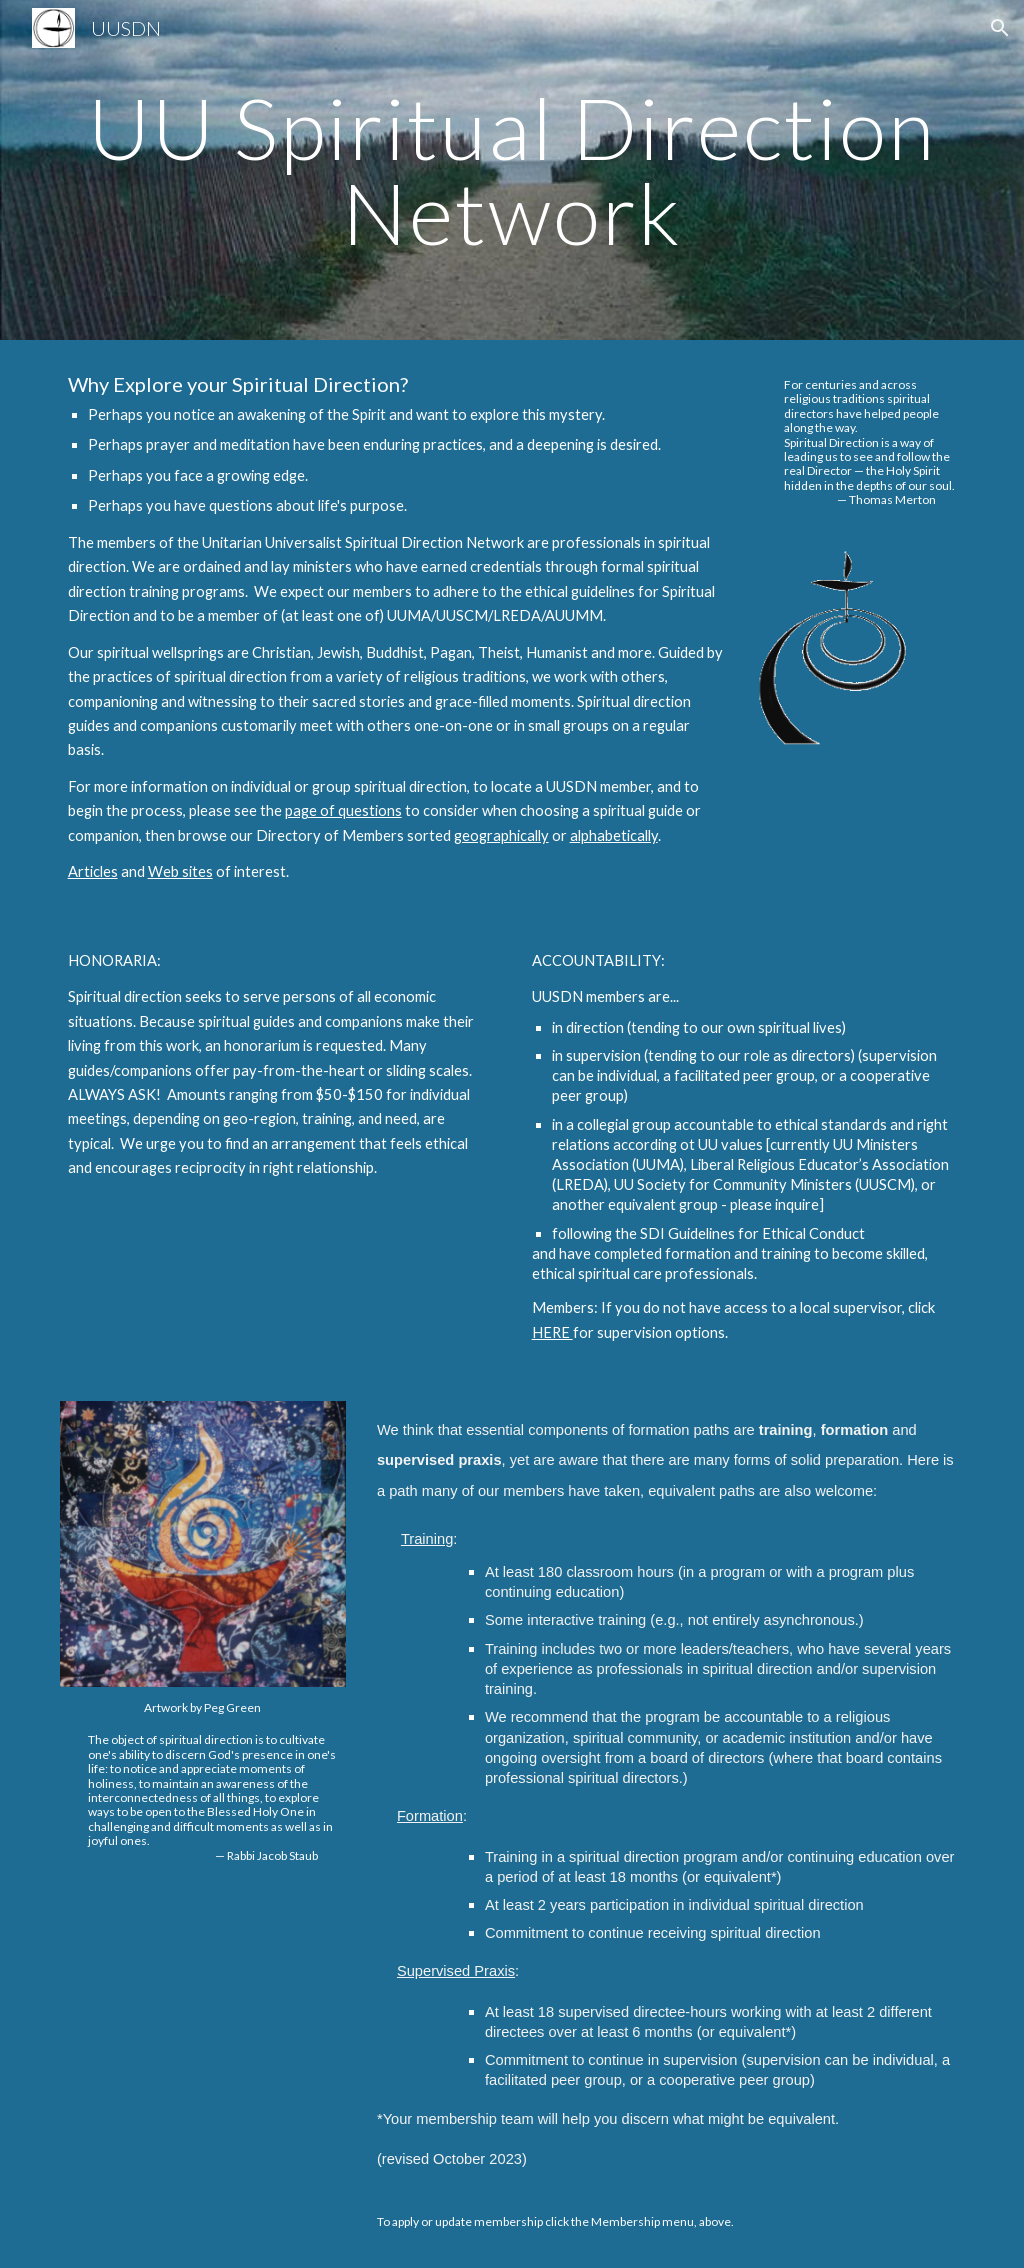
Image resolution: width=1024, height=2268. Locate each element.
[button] (1000, 28)
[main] (512, 170)
